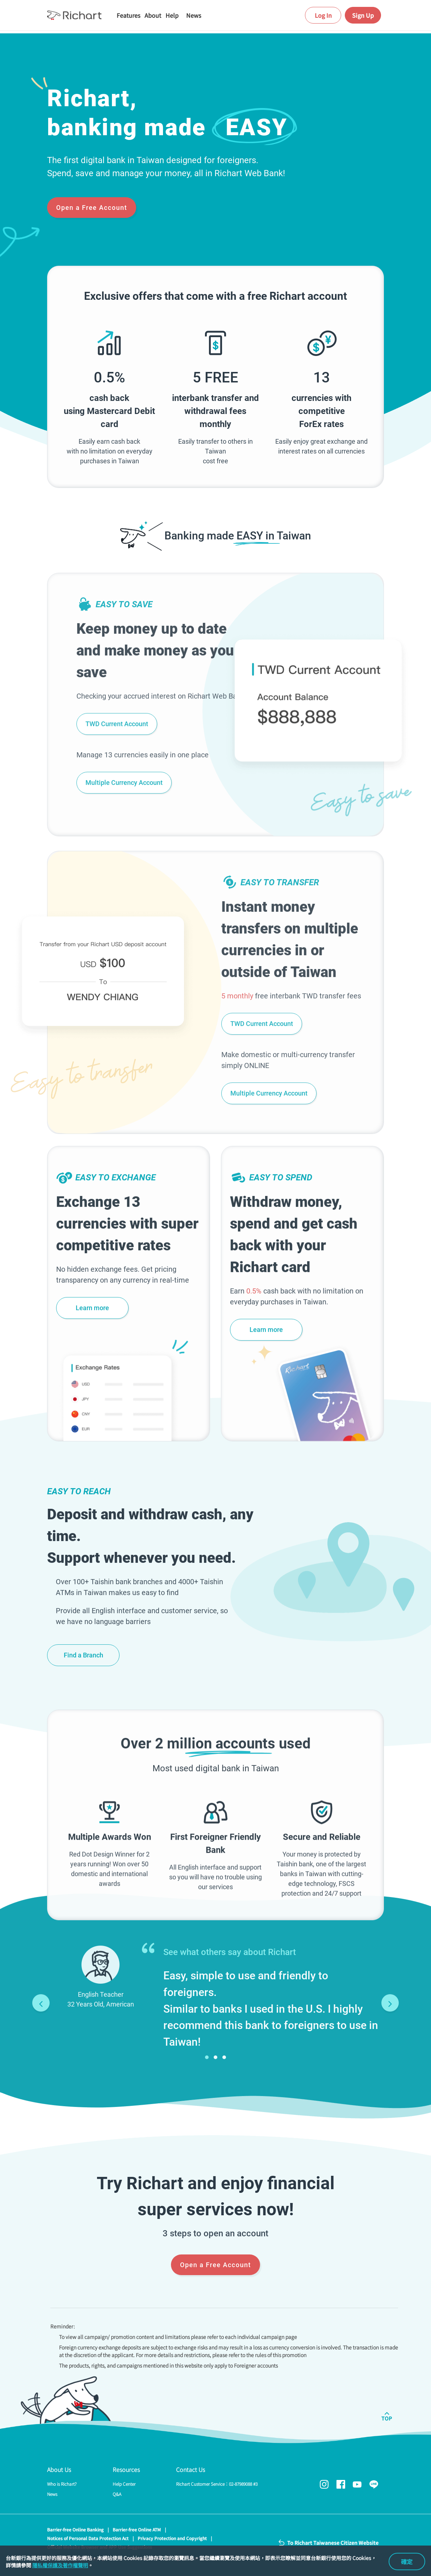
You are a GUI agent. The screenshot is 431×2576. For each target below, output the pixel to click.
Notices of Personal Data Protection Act (88, 2538)
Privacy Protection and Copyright (172, 2538)
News (52, 2494)
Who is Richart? (61, 2484)
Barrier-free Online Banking (75, 2529)
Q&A (117, 2494)
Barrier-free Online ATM (137, 2529)
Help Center (124, 2484)
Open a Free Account (91, 207)
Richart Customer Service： (217, 2484)
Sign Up (363, 15)
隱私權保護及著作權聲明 (60, 2565)
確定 (407, 2561)
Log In (323, 15)
